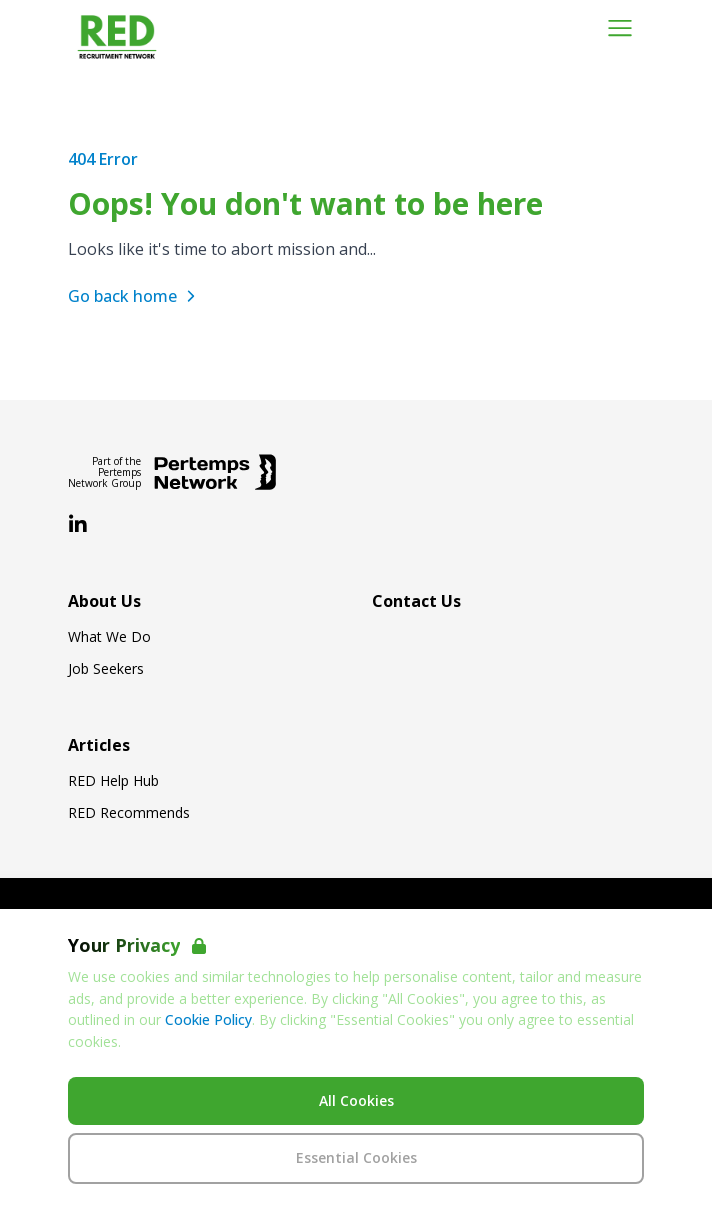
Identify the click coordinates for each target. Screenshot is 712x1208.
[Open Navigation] (620, 28)
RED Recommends (129, 813)
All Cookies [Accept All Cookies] (356, 1100)
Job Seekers (106, 669)
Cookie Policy (208, 1019)
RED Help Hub (113, 781)
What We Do (109, 637)
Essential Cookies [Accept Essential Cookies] (356, 1157)
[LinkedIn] (78, 525)
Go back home (134, 296)
